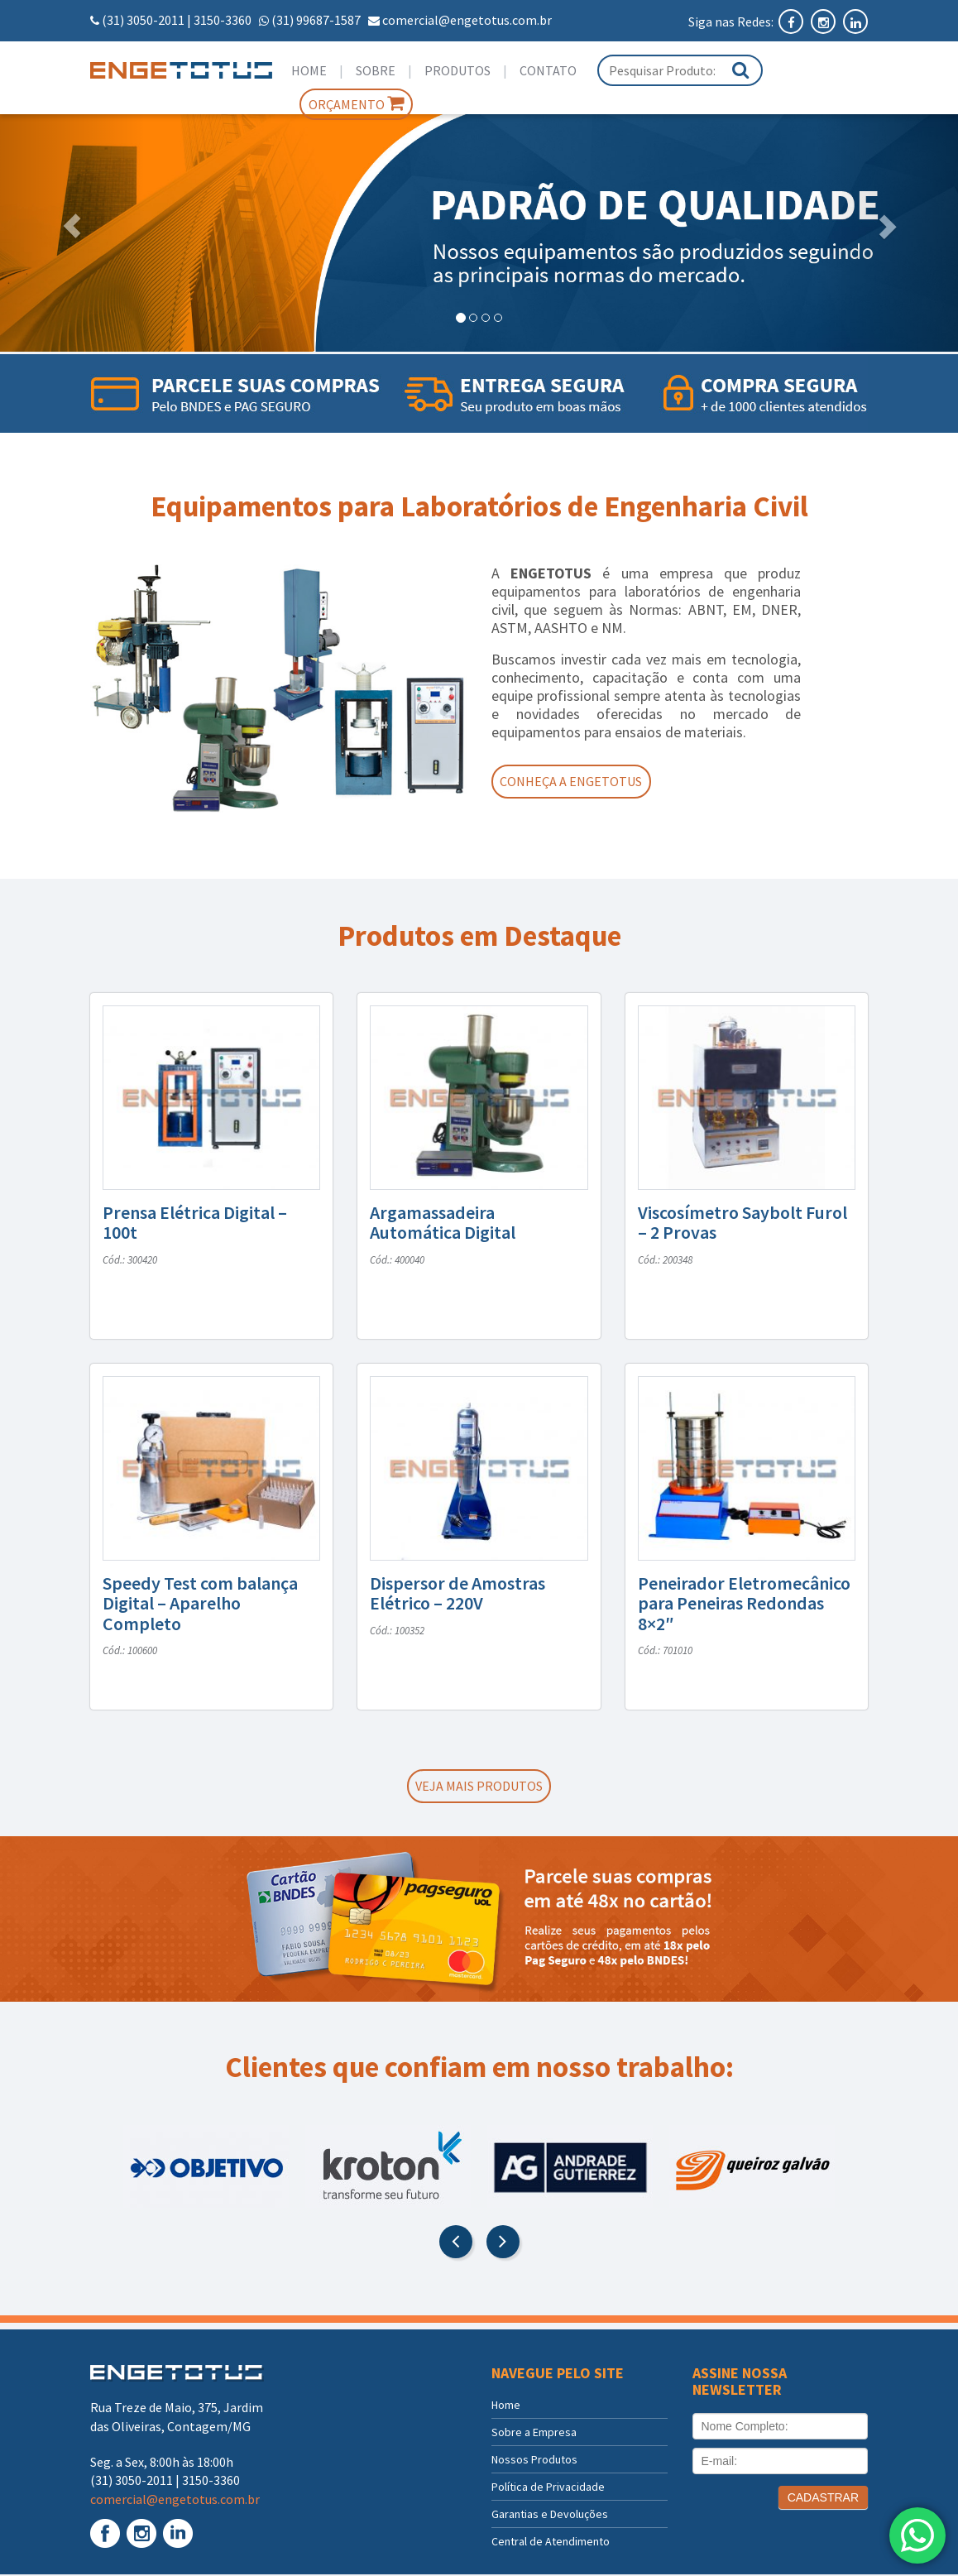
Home (309, 70)
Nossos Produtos (534, 2461)
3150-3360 (222, 20)
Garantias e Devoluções (549, 2515)
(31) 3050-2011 (143, 20)
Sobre (375, 70)
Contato (548, 70)
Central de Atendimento (550, 2542)
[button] (72, 225)
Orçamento (356, 103)
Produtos (457, 70)
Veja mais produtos (479, 1786)
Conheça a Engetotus (576, 782)
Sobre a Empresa (534, 2433)
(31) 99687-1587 (316, 20)
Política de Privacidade (548, 2488)
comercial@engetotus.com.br (467, 20)
